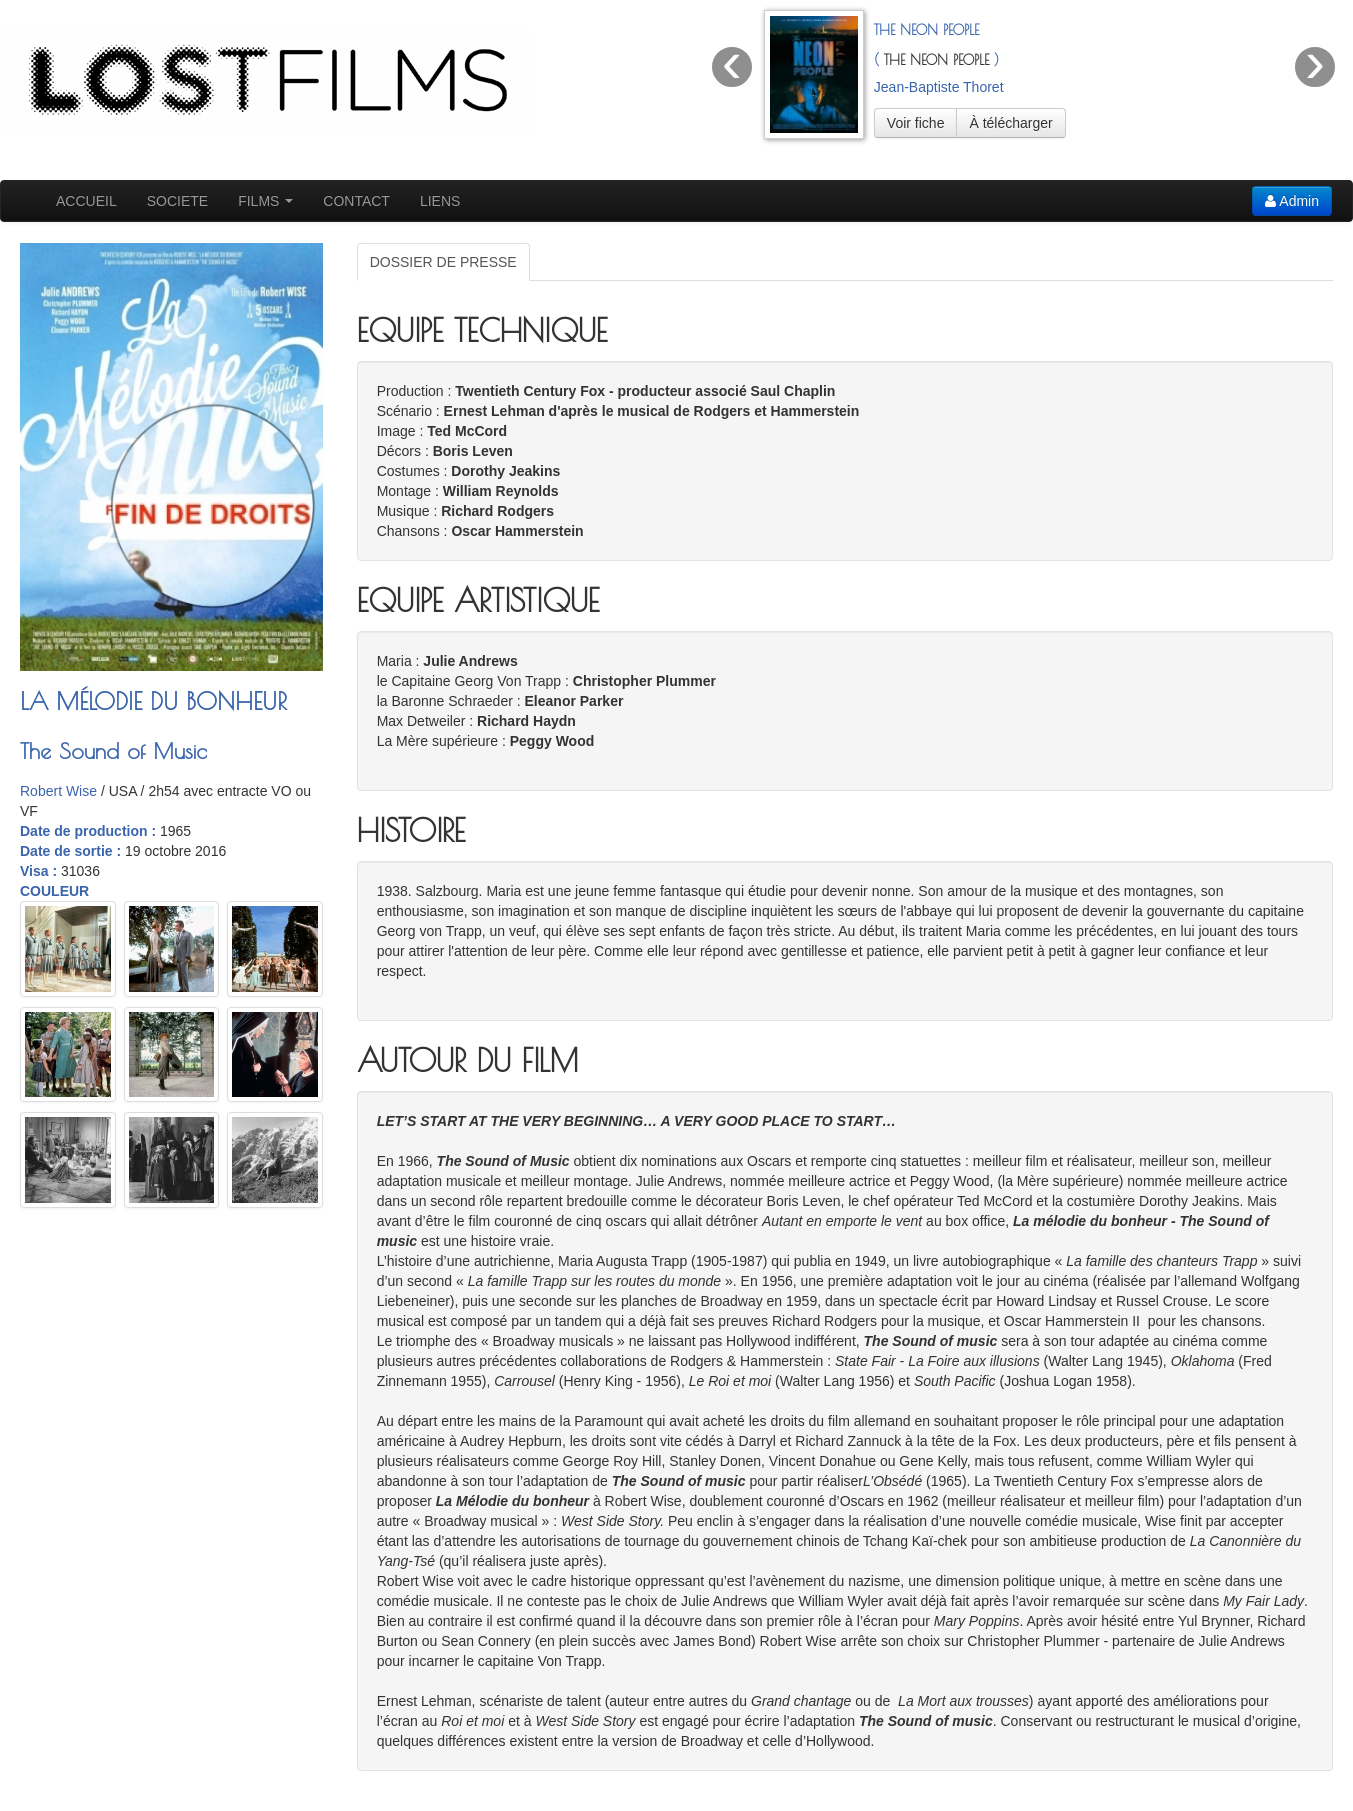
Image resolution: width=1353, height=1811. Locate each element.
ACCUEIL (86, 201)
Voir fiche (916, 123)
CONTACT (356, 201)
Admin (1292, 201)
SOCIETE (177, 201)
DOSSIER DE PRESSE (443, 262)
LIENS (440, 201)
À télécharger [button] (1010, 123)
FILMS (265, 201)
